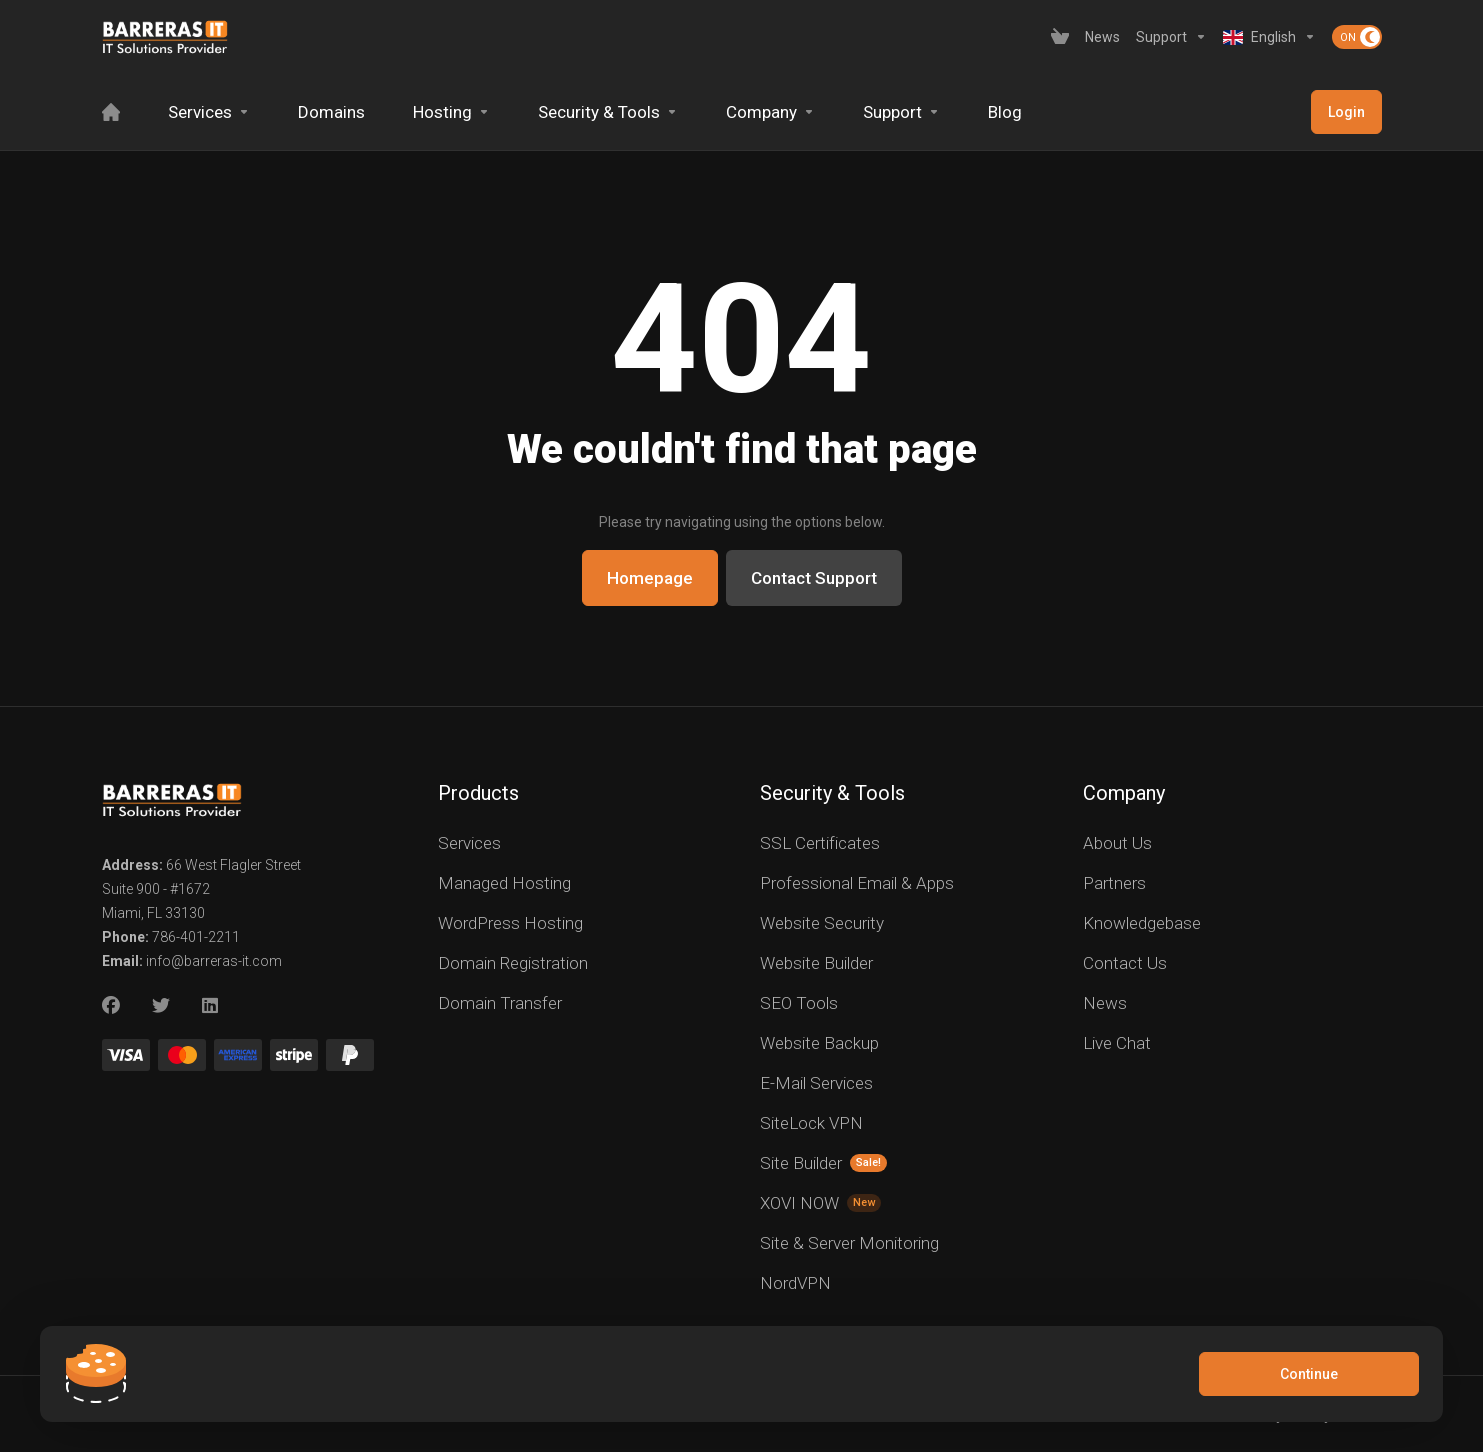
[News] (1102, 37)
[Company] (770, 112)
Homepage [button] (650, 578)
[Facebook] (111, 1006)
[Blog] (1005, 112)
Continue (1309, 1374)
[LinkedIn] (211, 1006)
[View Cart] (1060, 37)
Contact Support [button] (814, 578)
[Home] (111, 112)
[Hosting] (451, 112)
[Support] (1171, 37)
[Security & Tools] (608, 112)
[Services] (209, 112)
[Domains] (331, 112)
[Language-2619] (1269, 37)
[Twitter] (161, 1006)
